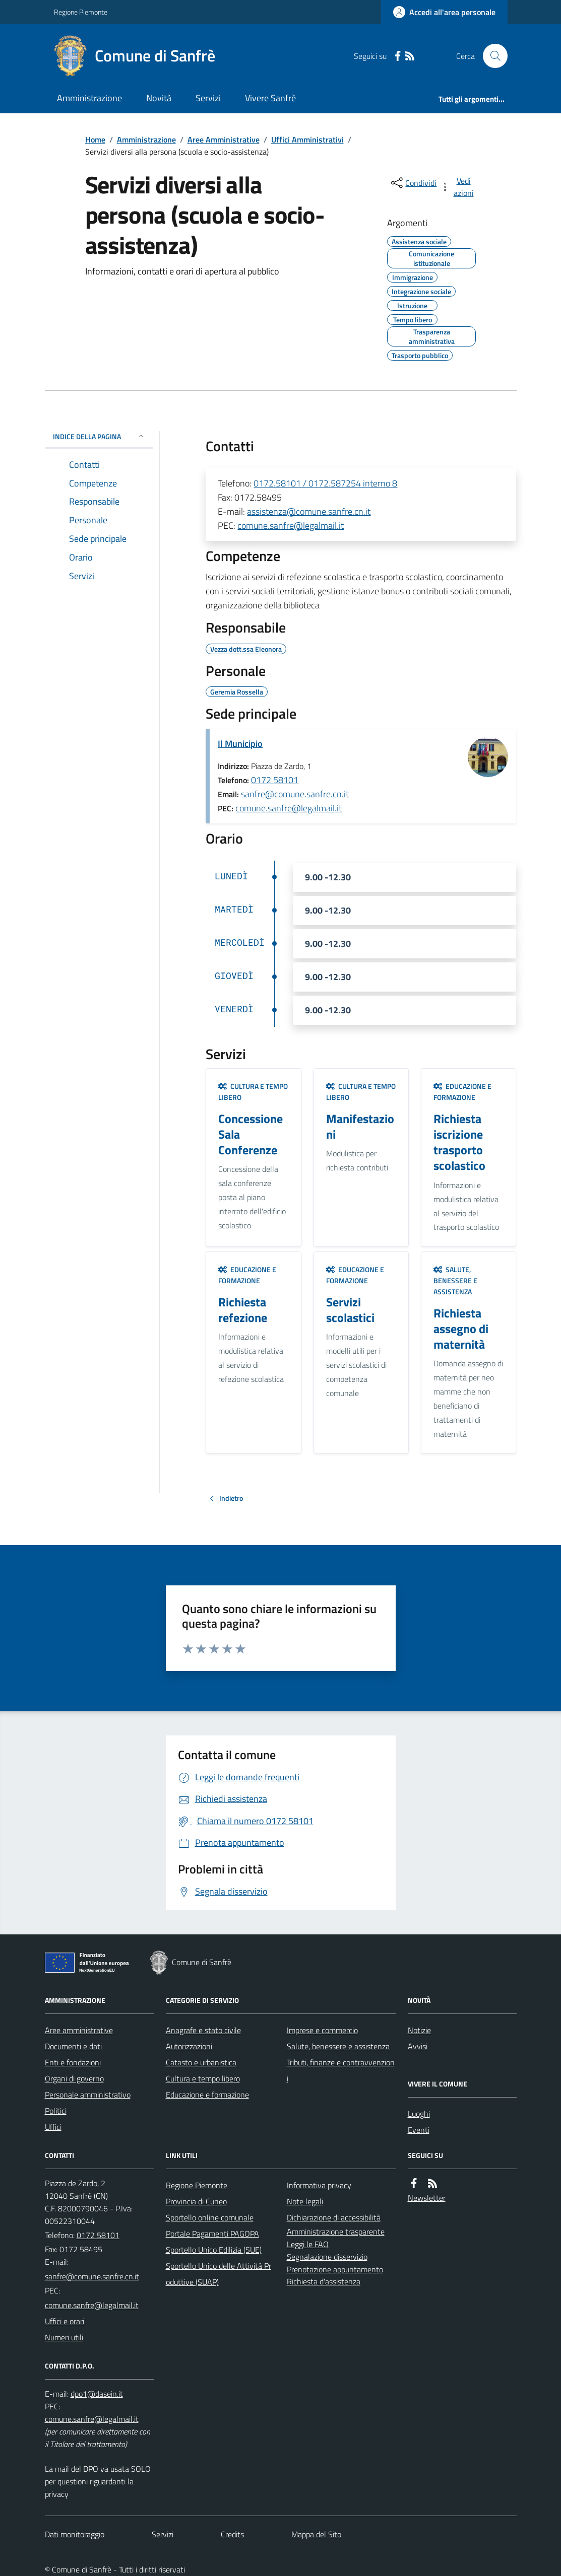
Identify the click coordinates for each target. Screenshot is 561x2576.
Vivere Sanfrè (270, 98)
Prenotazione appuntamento (335, 2269)
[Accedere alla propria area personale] (444, 12)
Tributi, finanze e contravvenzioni (341, 2070)
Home (95, 139)
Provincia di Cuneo (196, 2201)
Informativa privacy (319, 2185)
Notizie (419, 2030)
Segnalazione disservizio (327, 2257)
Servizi (208, 98)
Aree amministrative (79, 2030)
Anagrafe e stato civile (203, 2030)
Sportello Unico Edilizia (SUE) (214, 2250)
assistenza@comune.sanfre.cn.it (308, 511)
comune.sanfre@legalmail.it (290, 525)
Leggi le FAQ (308, 2244)
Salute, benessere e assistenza (455, 1280)
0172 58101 (274, 780)
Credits (232, 2534)
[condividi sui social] (413, 183)
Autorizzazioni (189, 2046)
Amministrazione (89, 98)
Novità (158, 98)
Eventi (418, 2130)
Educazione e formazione (462, 1091)
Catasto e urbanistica (201, 2062)
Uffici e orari (64, 2321)
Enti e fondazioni (73, 2062)
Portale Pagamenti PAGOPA (212, 2233)
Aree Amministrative (224, 139)
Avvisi (417, 2046)
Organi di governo (74, 2078)
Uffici (53, 2127)
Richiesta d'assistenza (323, 2281)
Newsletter (427, 2198)
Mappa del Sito (316, 2534)
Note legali (305, 2201)
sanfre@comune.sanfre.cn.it (295, 794)
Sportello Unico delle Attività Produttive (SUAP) (218, 2274)
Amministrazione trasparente (336, 2231)
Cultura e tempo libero (253, 1091)
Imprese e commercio (322, 2030)
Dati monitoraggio (74, 2534)
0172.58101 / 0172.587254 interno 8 (325, 483)
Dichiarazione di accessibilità (334, 2217)
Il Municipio (240, 743)
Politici (56, 2111)
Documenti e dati (73, 2046)
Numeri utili (64, 2337)
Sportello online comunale (210, 2217)
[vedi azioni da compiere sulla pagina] (458, 187)
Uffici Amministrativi (307, 139)
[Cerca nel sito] (491, 56)
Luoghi (419, 2114)
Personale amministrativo (88, 2094)
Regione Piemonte (80, 12)
